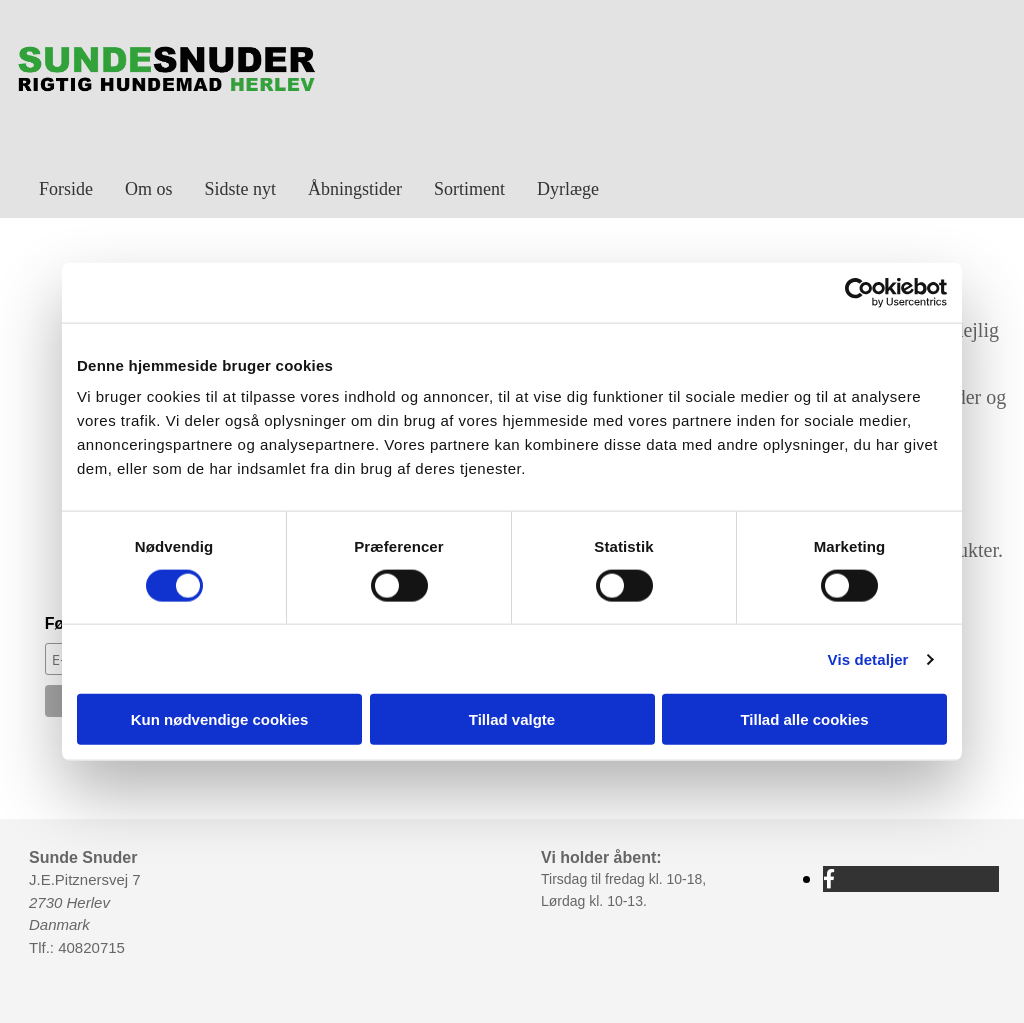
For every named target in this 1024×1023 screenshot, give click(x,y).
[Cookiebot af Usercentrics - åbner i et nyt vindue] (859, 292)
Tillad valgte (512, 719)
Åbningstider (355, 189)
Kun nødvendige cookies (220, 719)
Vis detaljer (868, 658)
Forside (66, 189)
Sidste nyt (241, 189)
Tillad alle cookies (804, 719)
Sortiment (469, 189)
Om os (149, 189)
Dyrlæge (568, 189)
